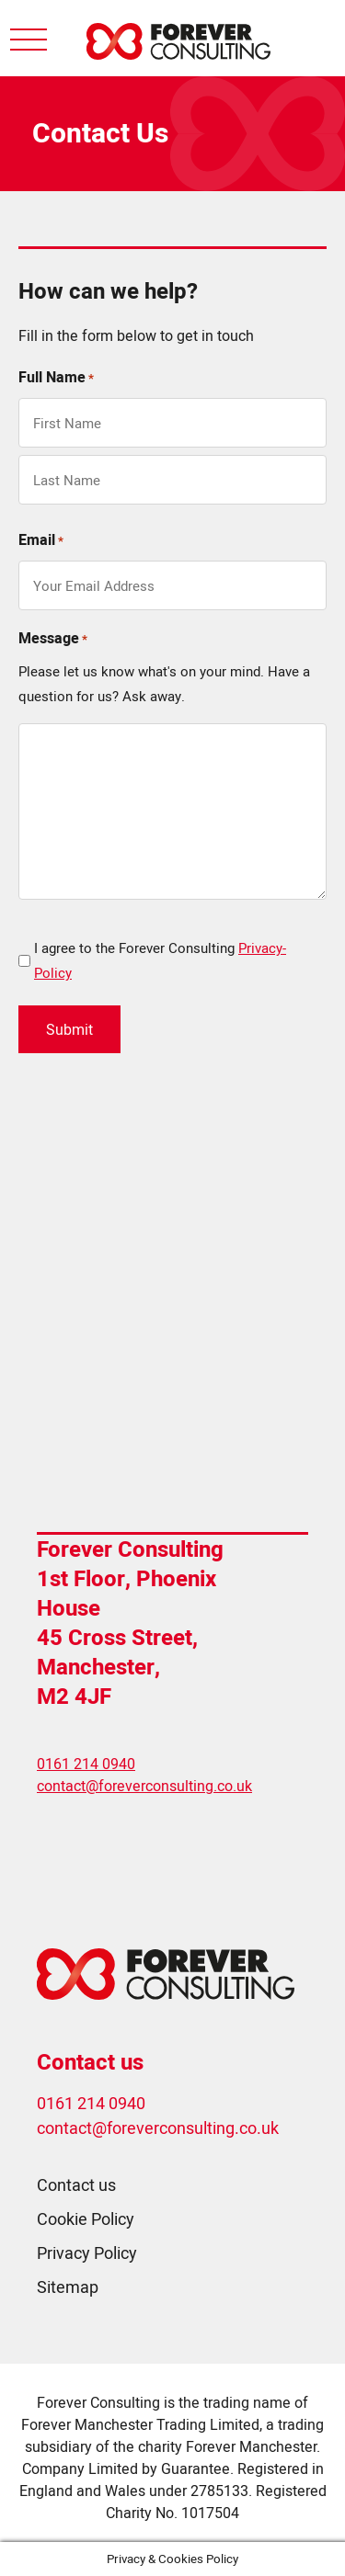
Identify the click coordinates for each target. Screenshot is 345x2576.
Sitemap (67, 2286)
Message (52, 639)
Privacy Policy (87, 2252)
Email (40, 540)
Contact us (76, 2184)
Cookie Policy (85, 2218)
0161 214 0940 (86, 1763)
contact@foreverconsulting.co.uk (144, 1786)
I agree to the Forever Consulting (160, 960)
